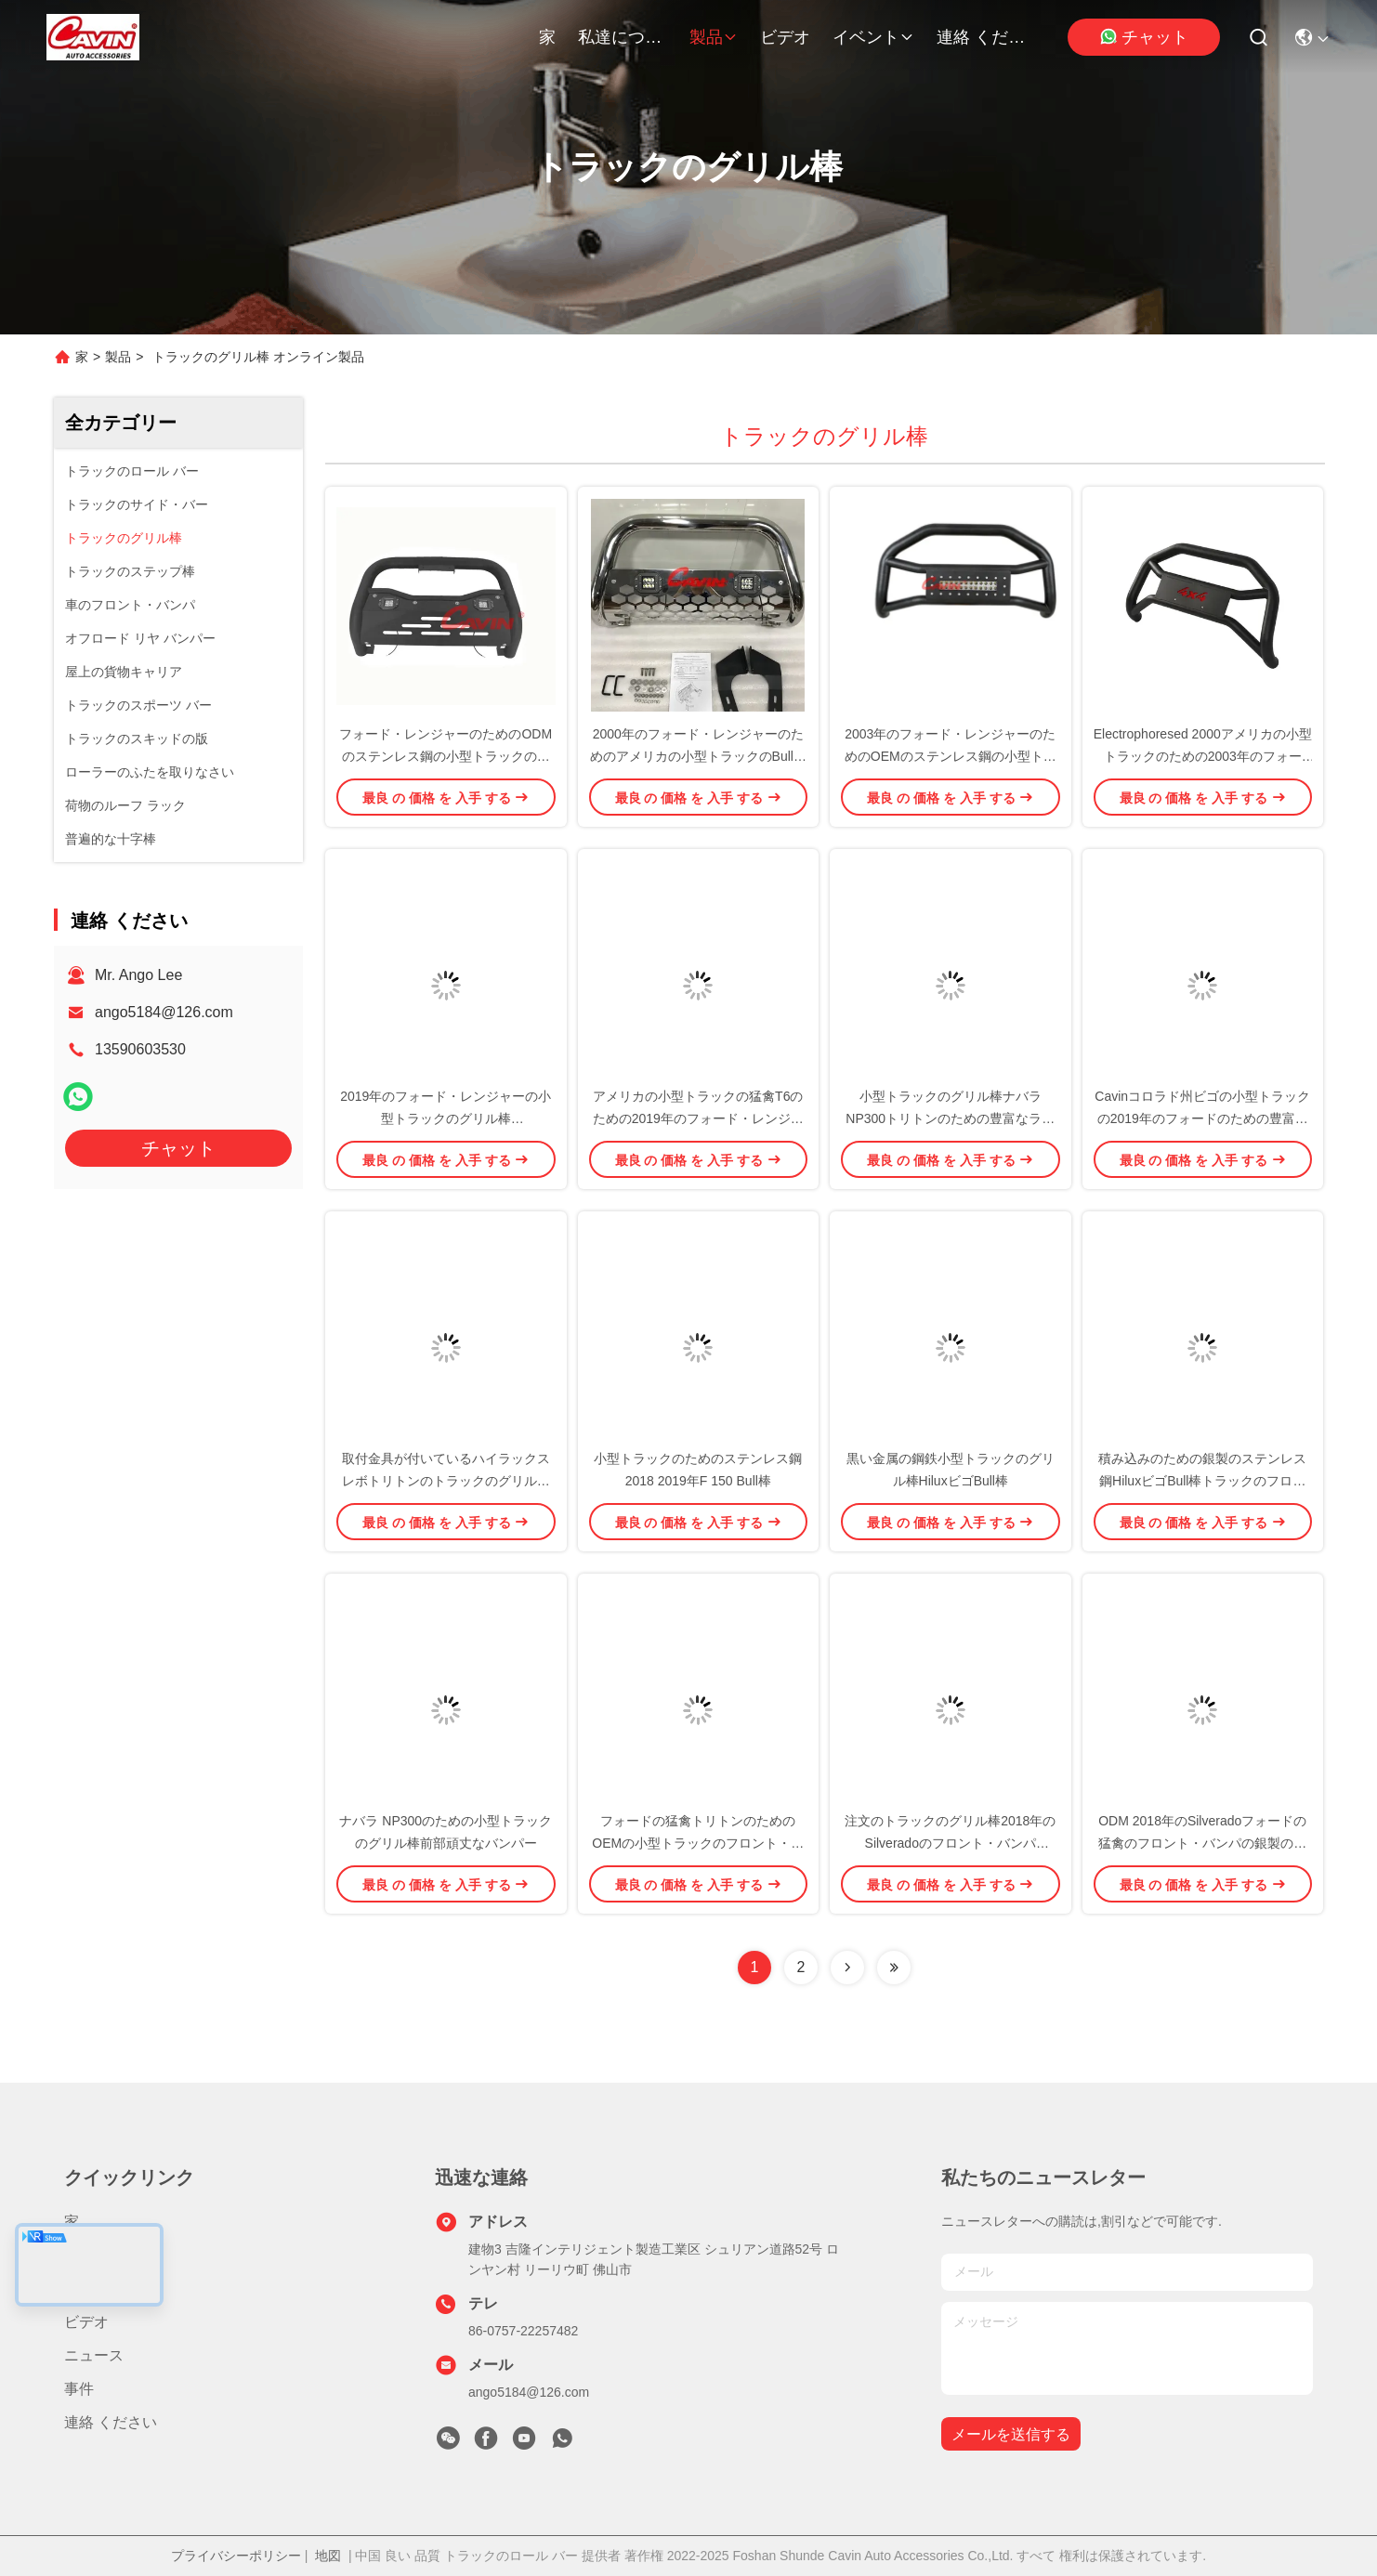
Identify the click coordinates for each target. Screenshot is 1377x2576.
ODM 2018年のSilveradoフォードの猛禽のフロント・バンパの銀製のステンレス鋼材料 (1202, 1843)
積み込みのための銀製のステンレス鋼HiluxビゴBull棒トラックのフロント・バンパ (1202, 1480)
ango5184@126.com (164, 1012)
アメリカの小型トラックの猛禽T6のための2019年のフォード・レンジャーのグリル (698, 1118)
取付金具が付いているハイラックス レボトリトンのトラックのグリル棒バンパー (446, 1480)
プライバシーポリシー (236, 2555)
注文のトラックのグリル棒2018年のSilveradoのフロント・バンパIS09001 (950, 1843)
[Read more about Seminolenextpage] (847, 1967)
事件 (79, 2389)
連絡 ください (981, 37)
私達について (622, 37)
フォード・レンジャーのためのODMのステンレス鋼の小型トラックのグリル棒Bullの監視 (445, 756)
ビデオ (785, 37)
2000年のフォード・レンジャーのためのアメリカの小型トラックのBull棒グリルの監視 (698, 756)
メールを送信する (1010, 2434)
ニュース (94, 2355)
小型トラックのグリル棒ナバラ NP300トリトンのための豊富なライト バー (950, 1118)
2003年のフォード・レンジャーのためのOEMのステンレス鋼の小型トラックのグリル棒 (950, 756)
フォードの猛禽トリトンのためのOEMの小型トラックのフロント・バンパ (698, 1843)
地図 (328, 2555)
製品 (713, 37)
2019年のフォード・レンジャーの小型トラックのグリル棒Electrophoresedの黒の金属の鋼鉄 (445, 1118)
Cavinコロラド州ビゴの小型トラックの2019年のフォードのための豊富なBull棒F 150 (1202, 1118)
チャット (1143, 36)
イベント (873, 37)
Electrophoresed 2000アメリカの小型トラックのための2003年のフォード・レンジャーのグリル (1203, 756)
